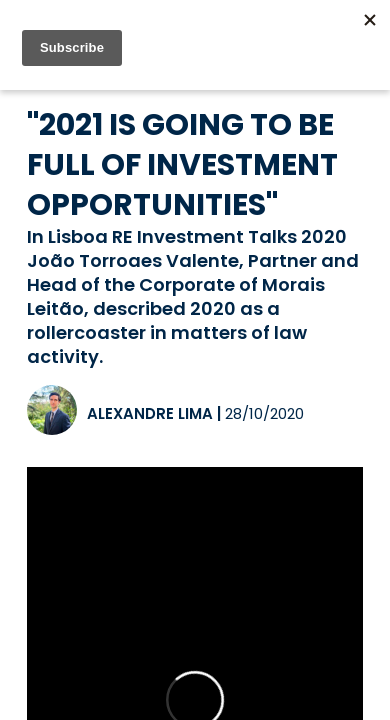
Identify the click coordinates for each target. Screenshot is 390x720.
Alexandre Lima (150, 413)
